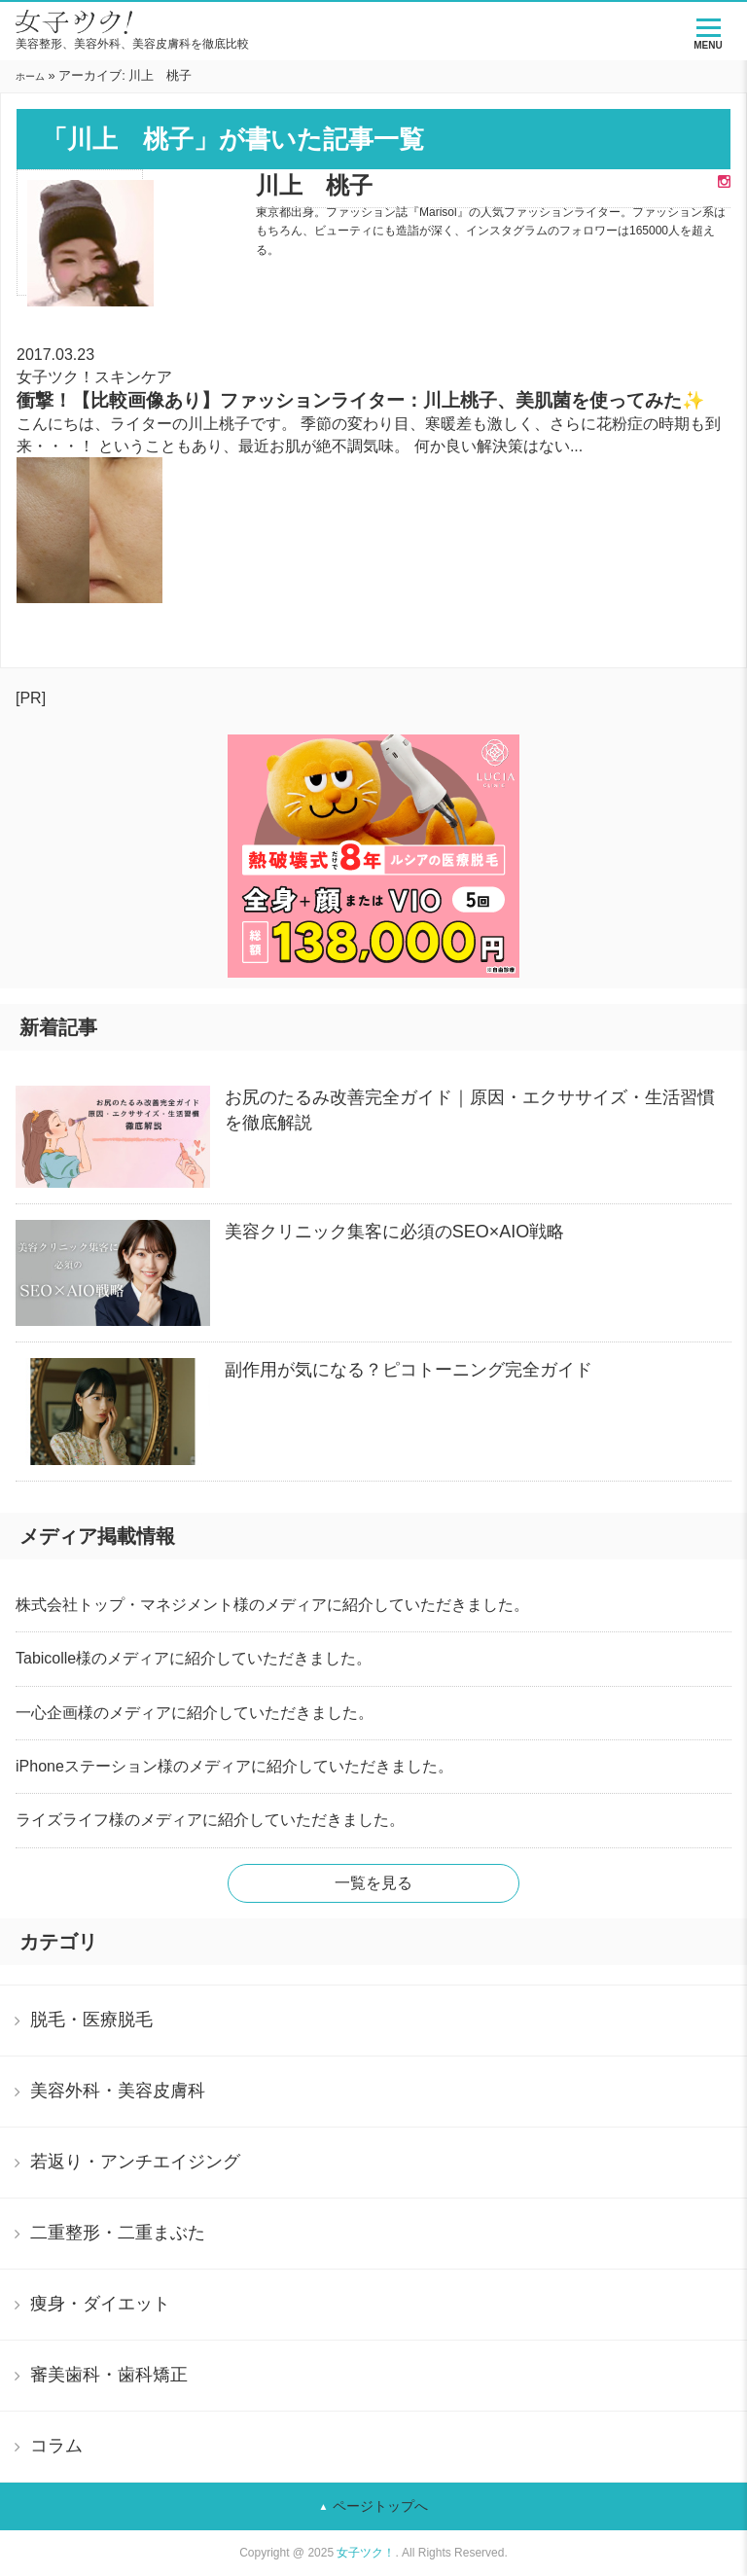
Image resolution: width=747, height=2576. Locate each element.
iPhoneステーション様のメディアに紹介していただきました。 (234, 1766)
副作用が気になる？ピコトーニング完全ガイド (408, 1369)
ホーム (30, 76)
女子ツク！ (366, 2552)
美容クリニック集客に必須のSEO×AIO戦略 (395, 1231)
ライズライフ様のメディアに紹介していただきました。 (210, 1819)
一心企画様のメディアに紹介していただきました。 (195, 1712)
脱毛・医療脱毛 (91, 2019)
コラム (56, 2445)
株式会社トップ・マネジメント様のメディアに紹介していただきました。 (272, 1604)
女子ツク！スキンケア (94, 377)
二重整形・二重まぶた (117, 2232)
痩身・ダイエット (100, 2303)
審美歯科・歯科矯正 (109, 2374)
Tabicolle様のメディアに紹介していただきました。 (194, 1658)
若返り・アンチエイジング (135, 2161)
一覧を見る (373, 1883)
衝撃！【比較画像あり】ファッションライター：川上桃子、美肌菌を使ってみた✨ (360, 400)
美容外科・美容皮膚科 (117, 2090)
